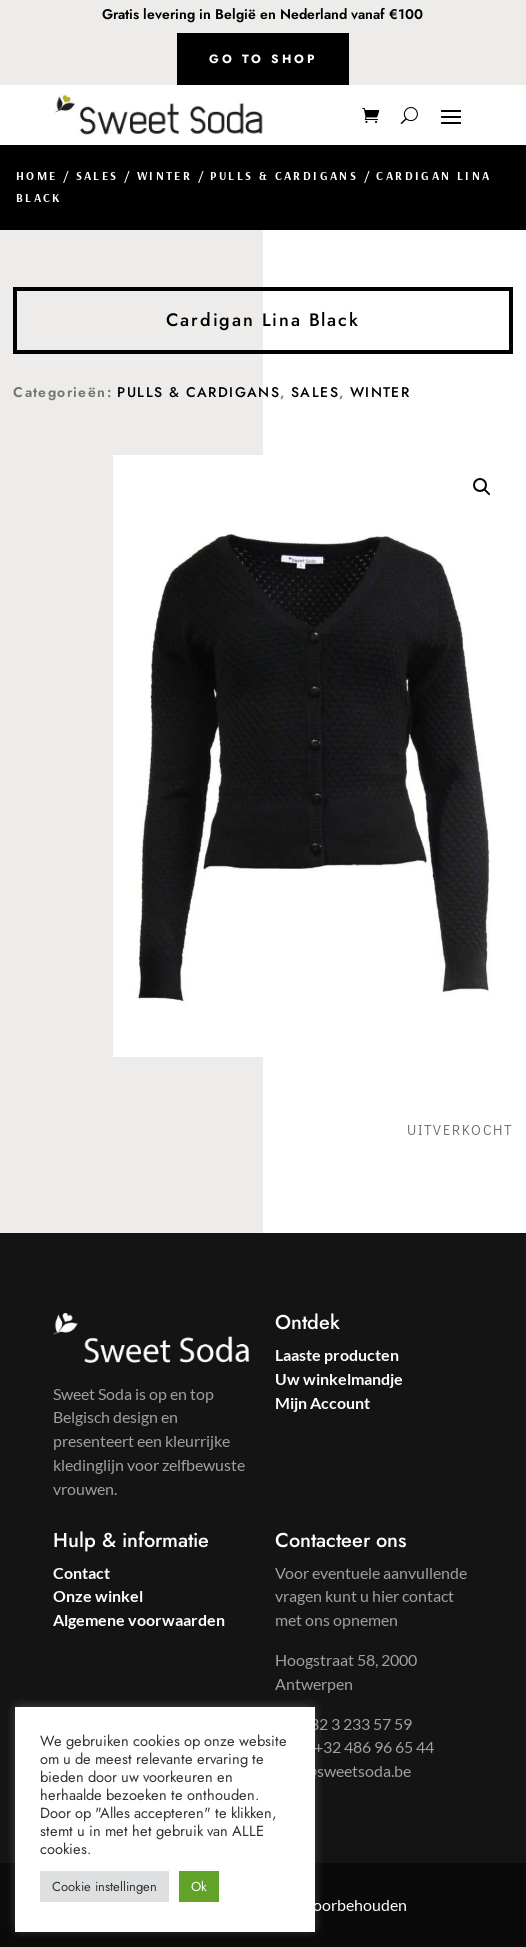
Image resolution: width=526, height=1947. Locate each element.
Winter (164, 175)
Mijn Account (322, 1402)
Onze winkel (98, 1595)
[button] (482, 487)
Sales (97, 175)
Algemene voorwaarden (139, 1619)
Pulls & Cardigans (284, 175)
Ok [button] (199, 1886)
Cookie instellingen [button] (104, 1886)
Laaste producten (337, 1354)
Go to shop (263, 59)
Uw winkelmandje (339, 1378)
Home (37, 175)
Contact (81, 1572)
